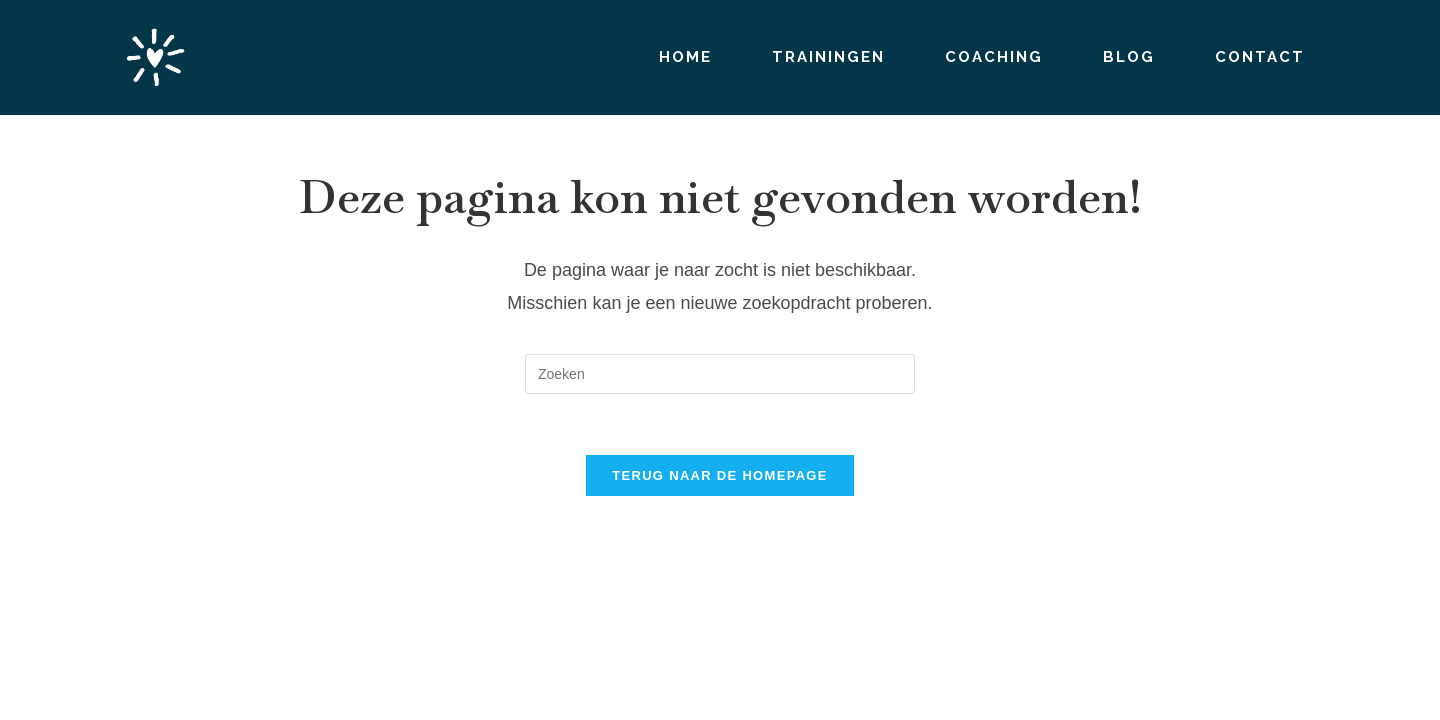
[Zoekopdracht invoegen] (720, 374)
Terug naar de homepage (719, 475)
